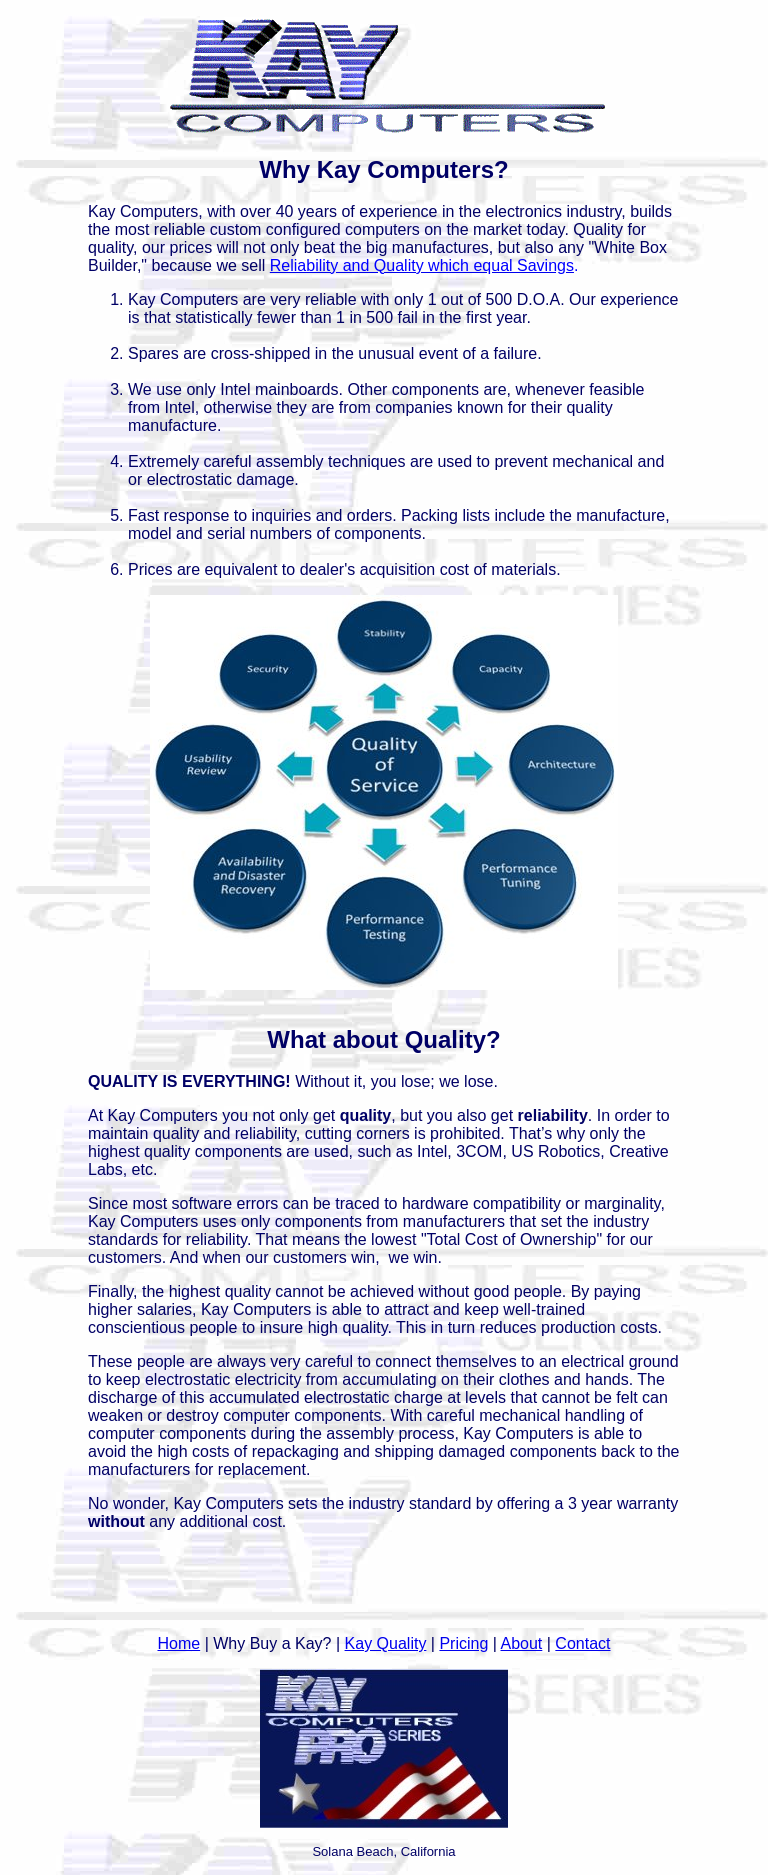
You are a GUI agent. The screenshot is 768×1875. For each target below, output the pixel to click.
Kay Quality (386, 1643)
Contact (582, 1643)
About (522, 1643)
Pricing (463, 1643)
